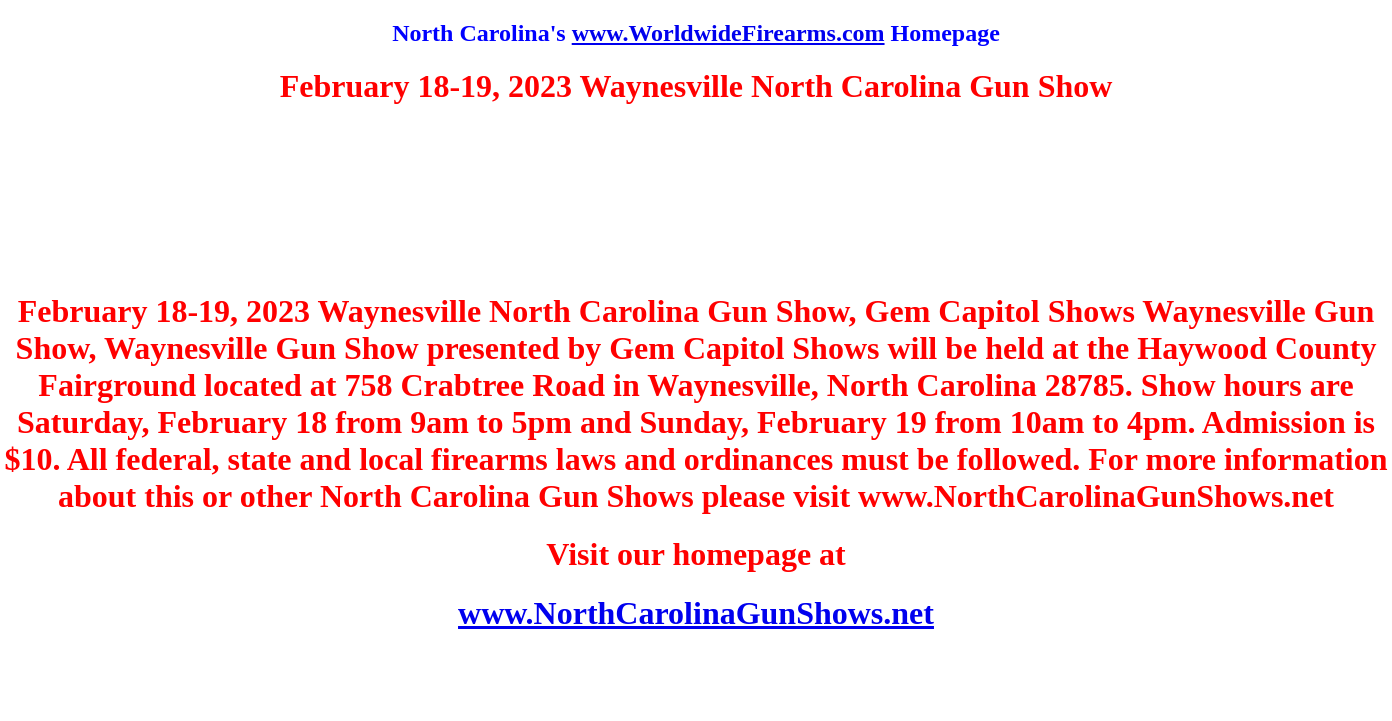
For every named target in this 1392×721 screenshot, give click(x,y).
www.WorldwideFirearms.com (728, 33)
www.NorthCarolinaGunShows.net (696, 613)
